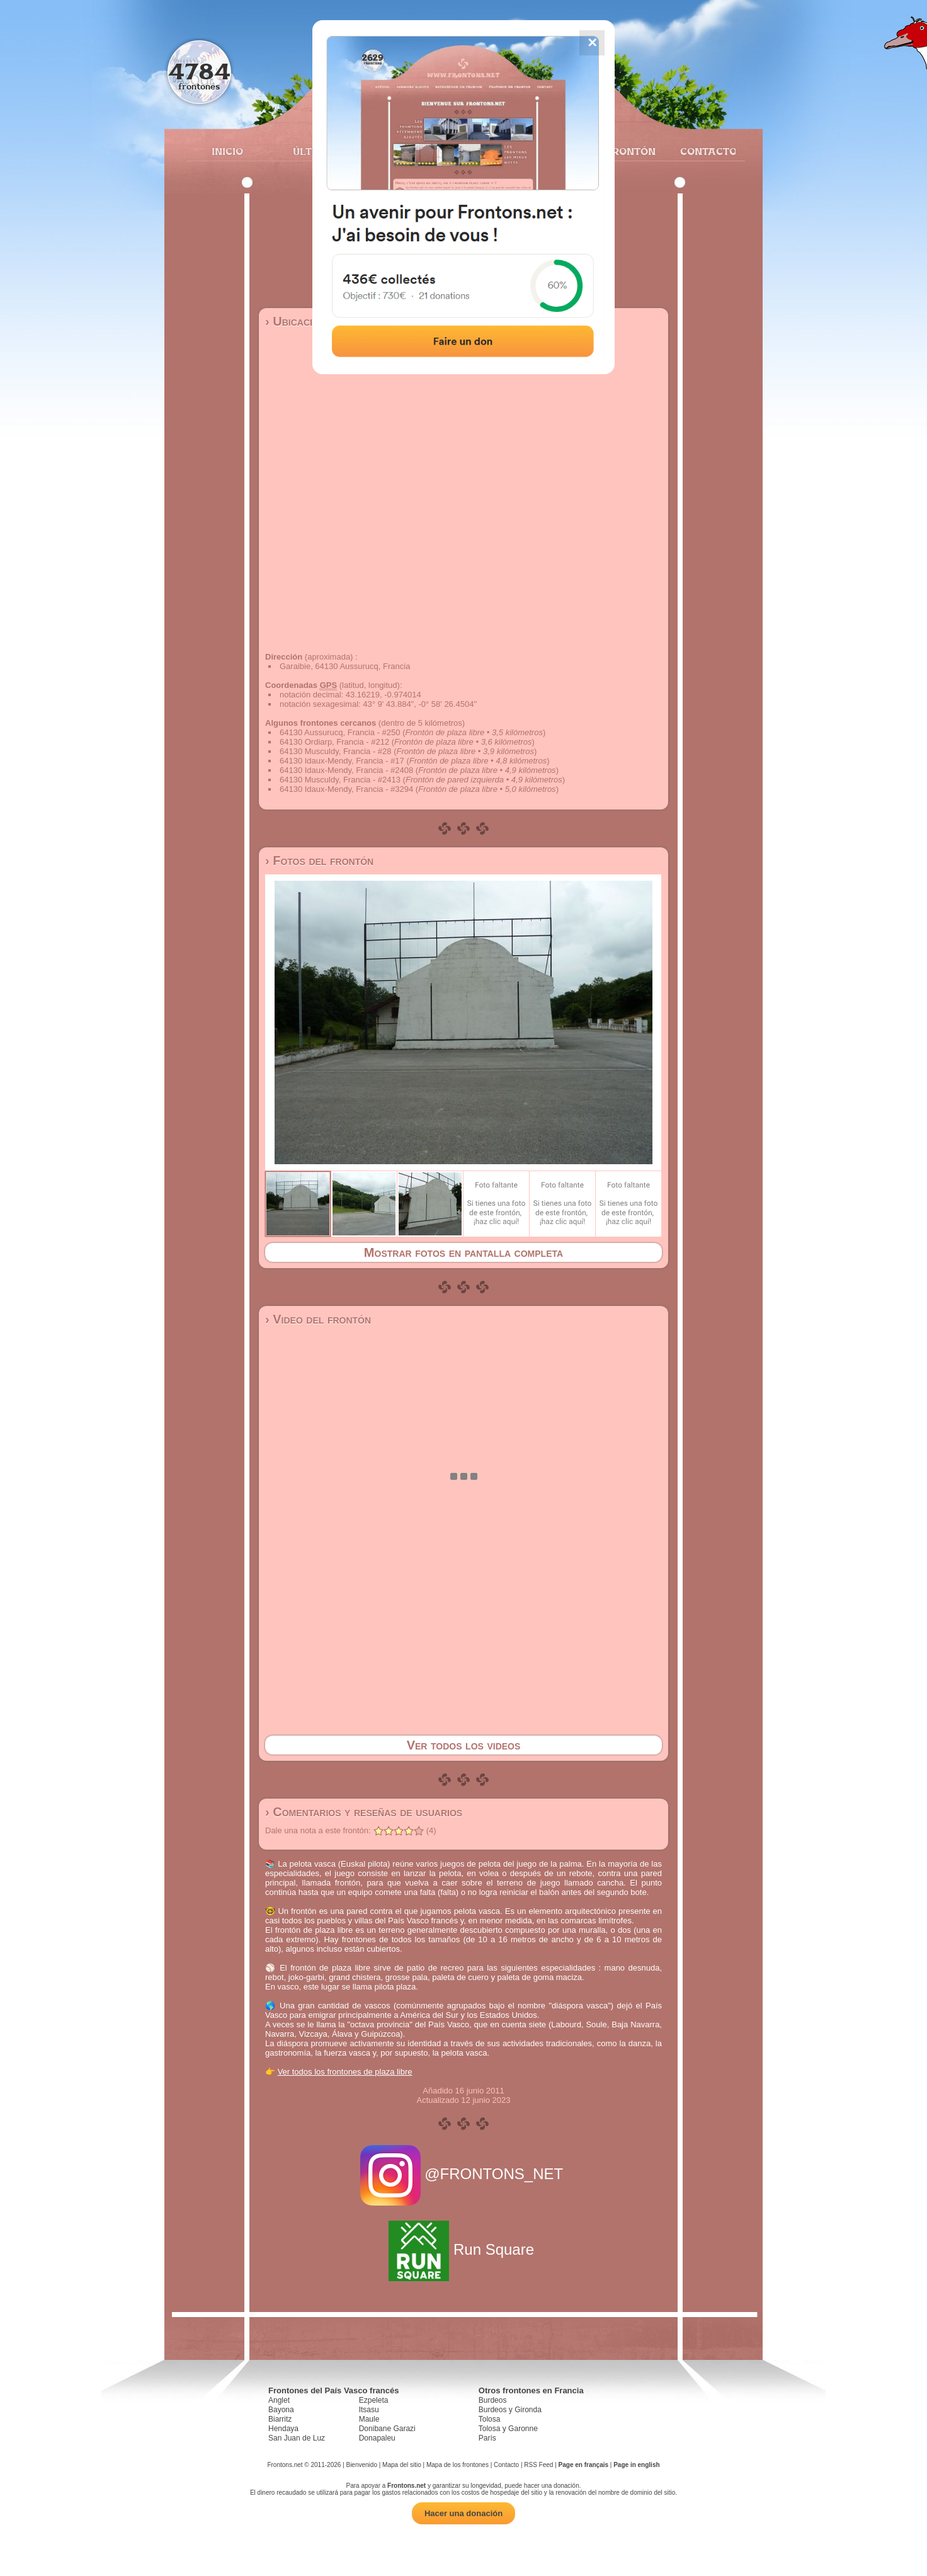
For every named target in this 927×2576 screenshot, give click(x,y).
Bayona (281, 2409)
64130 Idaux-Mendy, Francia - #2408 (346, 770)
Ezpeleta (374, 2400)
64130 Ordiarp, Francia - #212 (334, 742)
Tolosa (490, 2419)
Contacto (703, 151)
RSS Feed (538, 2464)
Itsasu (369, 2409)
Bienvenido (361, 2464)
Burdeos (493, 2400)
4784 (199, 70)
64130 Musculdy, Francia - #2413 (340, 779)
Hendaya (283, 2428)
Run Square (463, 2249)
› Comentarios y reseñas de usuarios (363, 1812)
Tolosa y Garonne (508, 2428)
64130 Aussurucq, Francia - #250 (340, 732)
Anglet (279, 2400)
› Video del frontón (318, 1319)
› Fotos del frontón (319, 860)
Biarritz (280, 2419)
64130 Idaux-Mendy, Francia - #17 (342, 760)
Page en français (583, 2464)
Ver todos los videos (464, 1745)
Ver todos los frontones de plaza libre (345, 2071)
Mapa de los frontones (457, 2464)
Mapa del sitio (401, 2464)
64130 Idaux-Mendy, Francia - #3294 (346, 789)
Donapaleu (377, 2438)
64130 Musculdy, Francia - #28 (336, 751)
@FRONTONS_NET (463, 2173)
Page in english (636, 2464)
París (487, 2438)
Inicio (227, 151)
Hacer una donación (463, 2513)
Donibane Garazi (387, 2428)
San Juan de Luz (296, 2438)
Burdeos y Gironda (510, 2409)
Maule (369, 2419)
